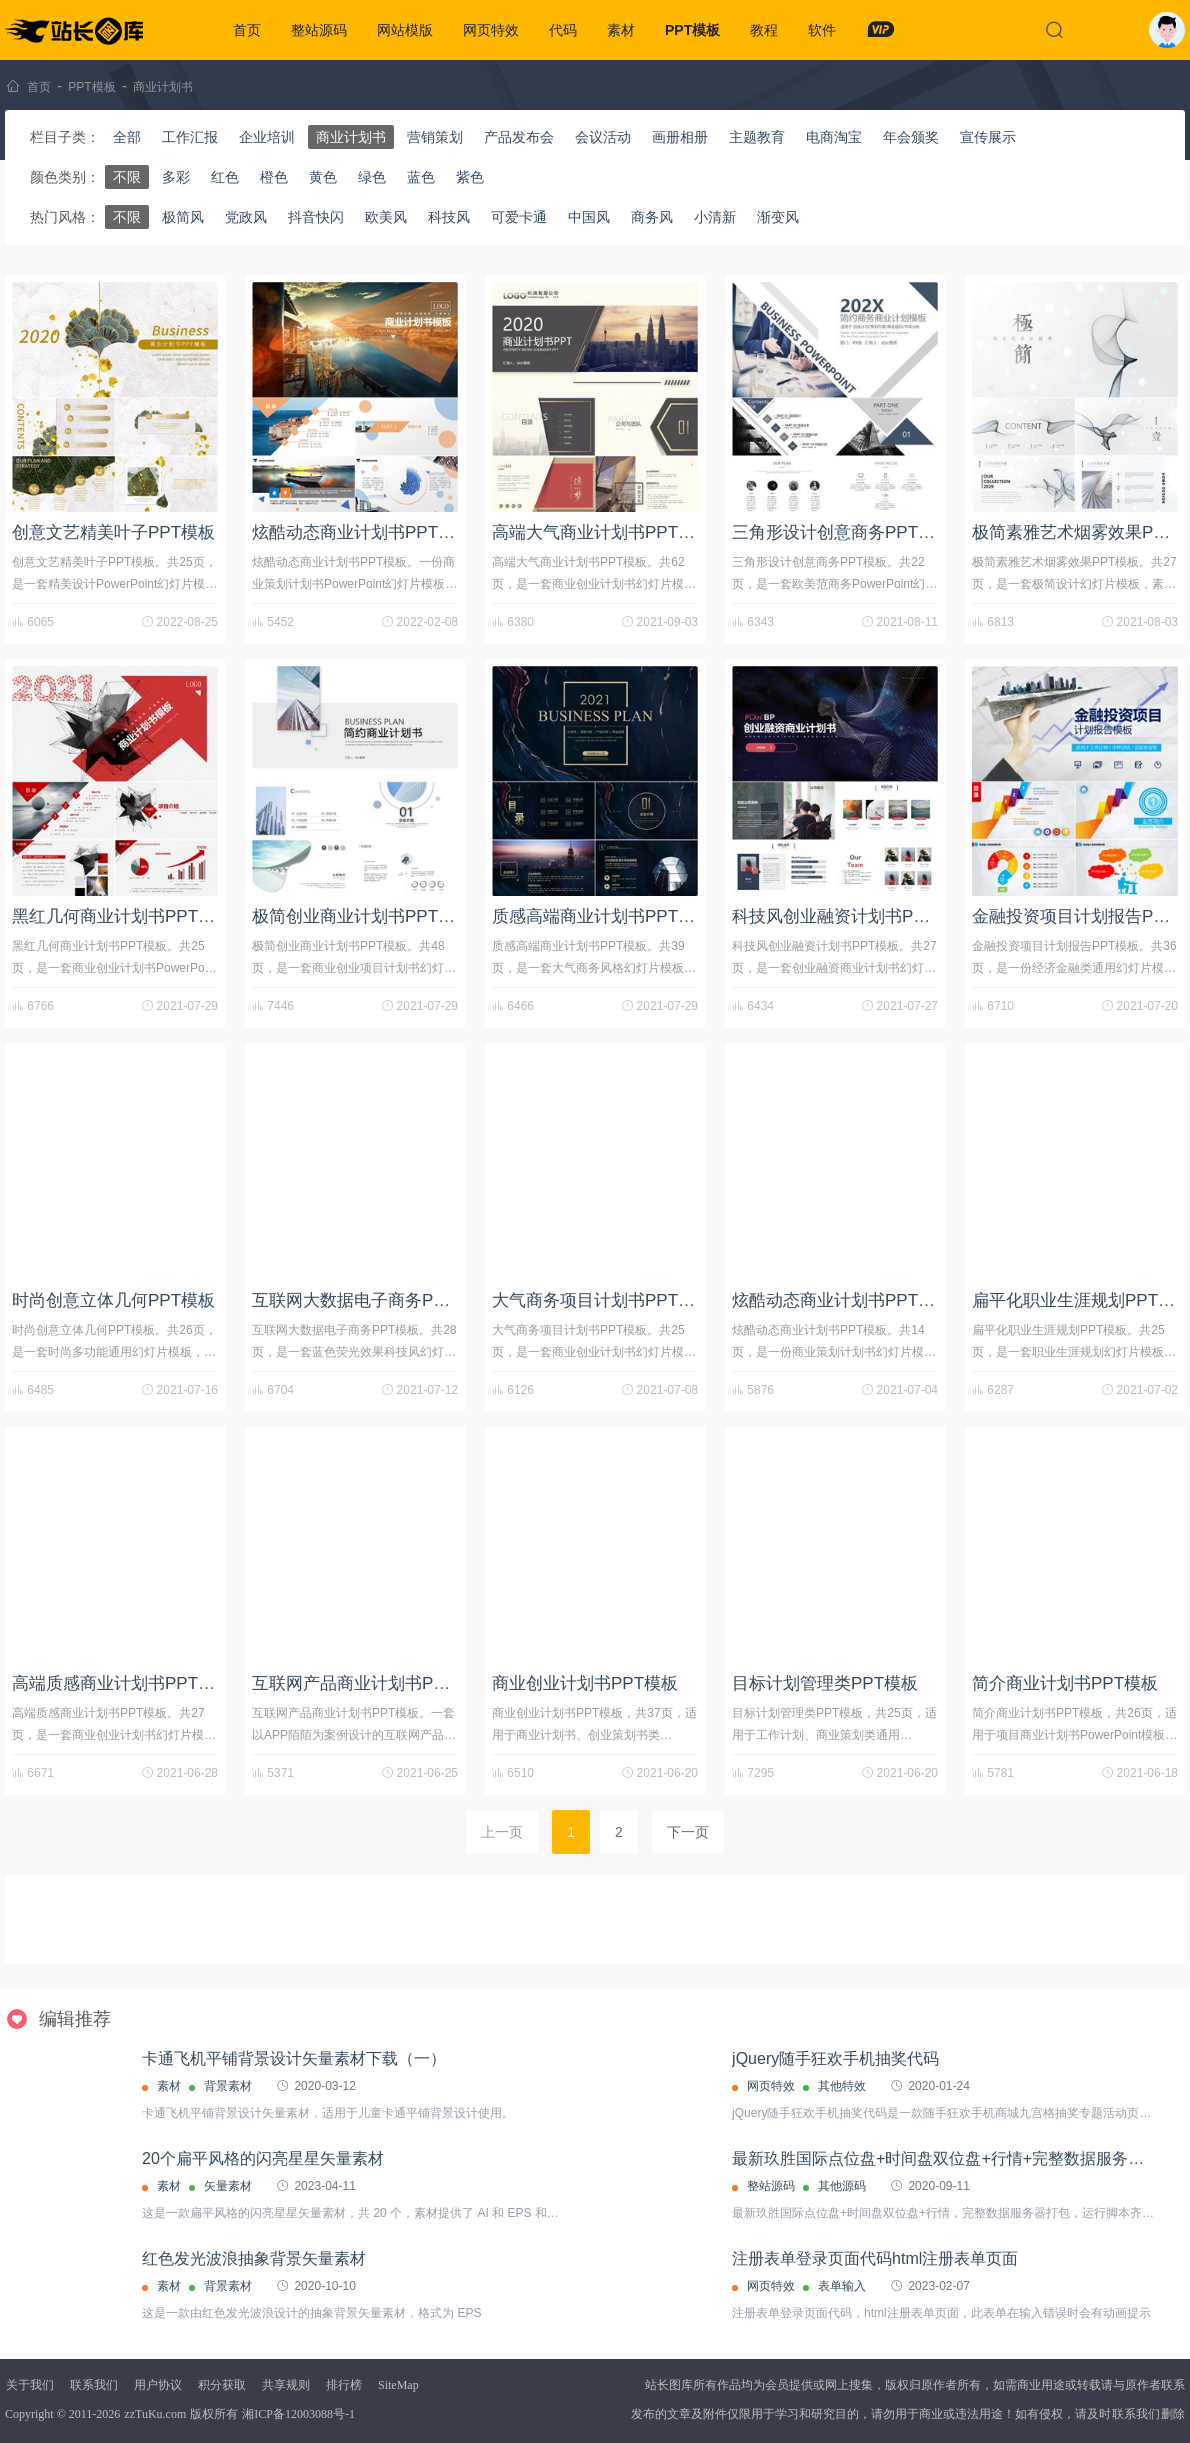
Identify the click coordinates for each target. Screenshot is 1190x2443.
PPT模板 (692, 30)
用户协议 (158, 2385)
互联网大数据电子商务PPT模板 (370, 1300)
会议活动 (603, 137)
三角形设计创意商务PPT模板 (842, 532)
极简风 (183, 217)
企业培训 (267, 137)
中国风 (589, 217)
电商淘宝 (834, 137)
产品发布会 (519, 137)
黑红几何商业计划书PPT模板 (122, 916)
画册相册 (680, 137)
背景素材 (228, 2086)
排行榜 (344, 2385)
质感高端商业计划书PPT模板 (602, 916)
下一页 (688, 1832)
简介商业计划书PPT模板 (1065, 1683)
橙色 (274, 177)
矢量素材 (228, 2186)
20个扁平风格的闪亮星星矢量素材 (263, 2158)
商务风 (652, 217)
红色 (225, 177)
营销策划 (435, 137)
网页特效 (491, 30)
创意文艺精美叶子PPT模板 (113, 532)
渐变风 (778, 217)
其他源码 (842, 2186)
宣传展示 (988, 137)
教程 (764, 30)
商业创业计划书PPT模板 (585, 1683)
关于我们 (30, 2385)
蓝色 (421, 177)
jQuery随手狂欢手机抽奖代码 (835, 2058)
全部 (127, 137)
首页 (247, 30)
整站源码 (319, 30)
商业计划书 (163, 87)
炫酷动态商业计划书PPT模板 (362, 532)
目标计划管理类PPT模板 (825, 1683)
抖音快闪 (316, 217)
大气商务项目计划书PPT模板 (602, 1300)
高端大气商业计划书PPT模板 (602, 532)
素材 (621, 30)
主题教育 (757, 137)
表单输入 (842, 2286)
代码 (563, 30)
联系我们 (94, 2385)
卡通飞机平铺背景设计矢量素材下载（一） (294, 2058)
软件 (822, 30)
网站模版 (405, 30)
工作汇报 (190, 137)
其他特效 (842, 2086)
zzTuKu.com (155, 2414)
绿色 (372, 177)
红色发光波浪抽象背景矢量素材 (254, 2258)
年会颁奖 (911, 137)
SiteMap (398, 2385)
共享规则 (286, 2385)
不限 (127, 177)
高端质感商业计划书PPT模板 (122, 1683)
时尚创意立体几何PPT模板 (113, 1300)
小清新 (715, 217)
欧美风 (386, 217)
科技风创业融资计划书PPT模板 (850, 916)
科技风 (449, 217)
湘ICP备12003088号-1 (298, 2414)
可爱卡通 (519, 217)
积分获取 (222, 2385)
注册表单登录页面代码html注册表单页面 (875, 2258)
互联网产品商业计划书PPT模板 (370, 1683)
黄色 (323, 177)
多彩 (176, 177)
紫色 (470, 177)
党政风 (246, 217)
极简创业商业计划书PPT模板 (362, 916)
